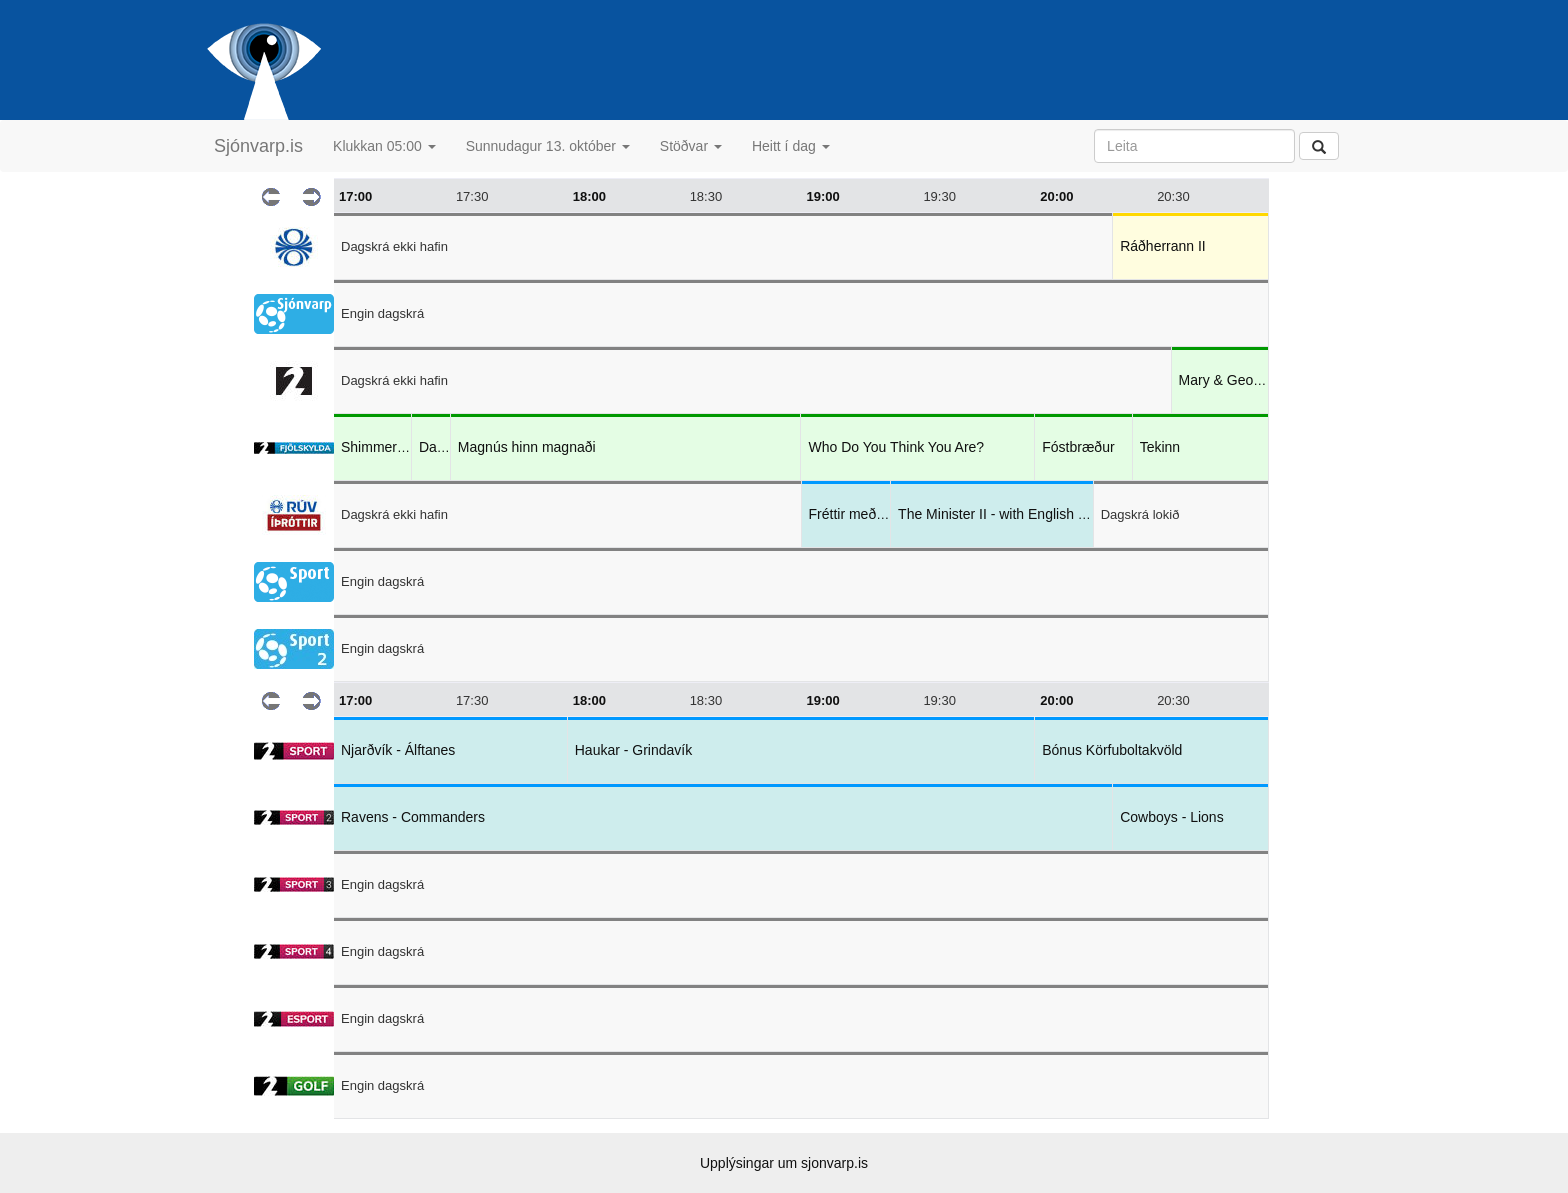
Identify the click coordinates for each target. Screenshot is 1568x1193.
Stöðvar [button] (691, 146)
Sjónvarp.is (258, 146)
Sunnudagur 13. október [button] (548, 146)
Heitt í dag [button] (791, 146)
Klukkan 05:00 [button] (384, 146)
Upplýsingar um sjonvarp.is (784, 1163)
